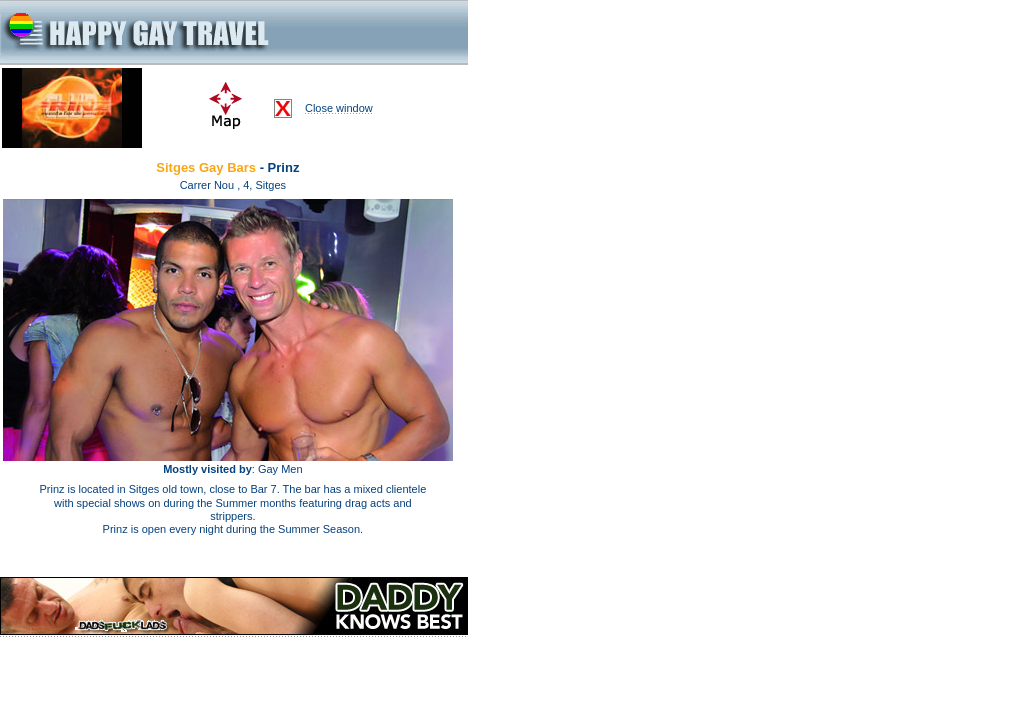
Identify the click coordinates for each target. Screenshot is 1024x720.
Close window (339, 108)
